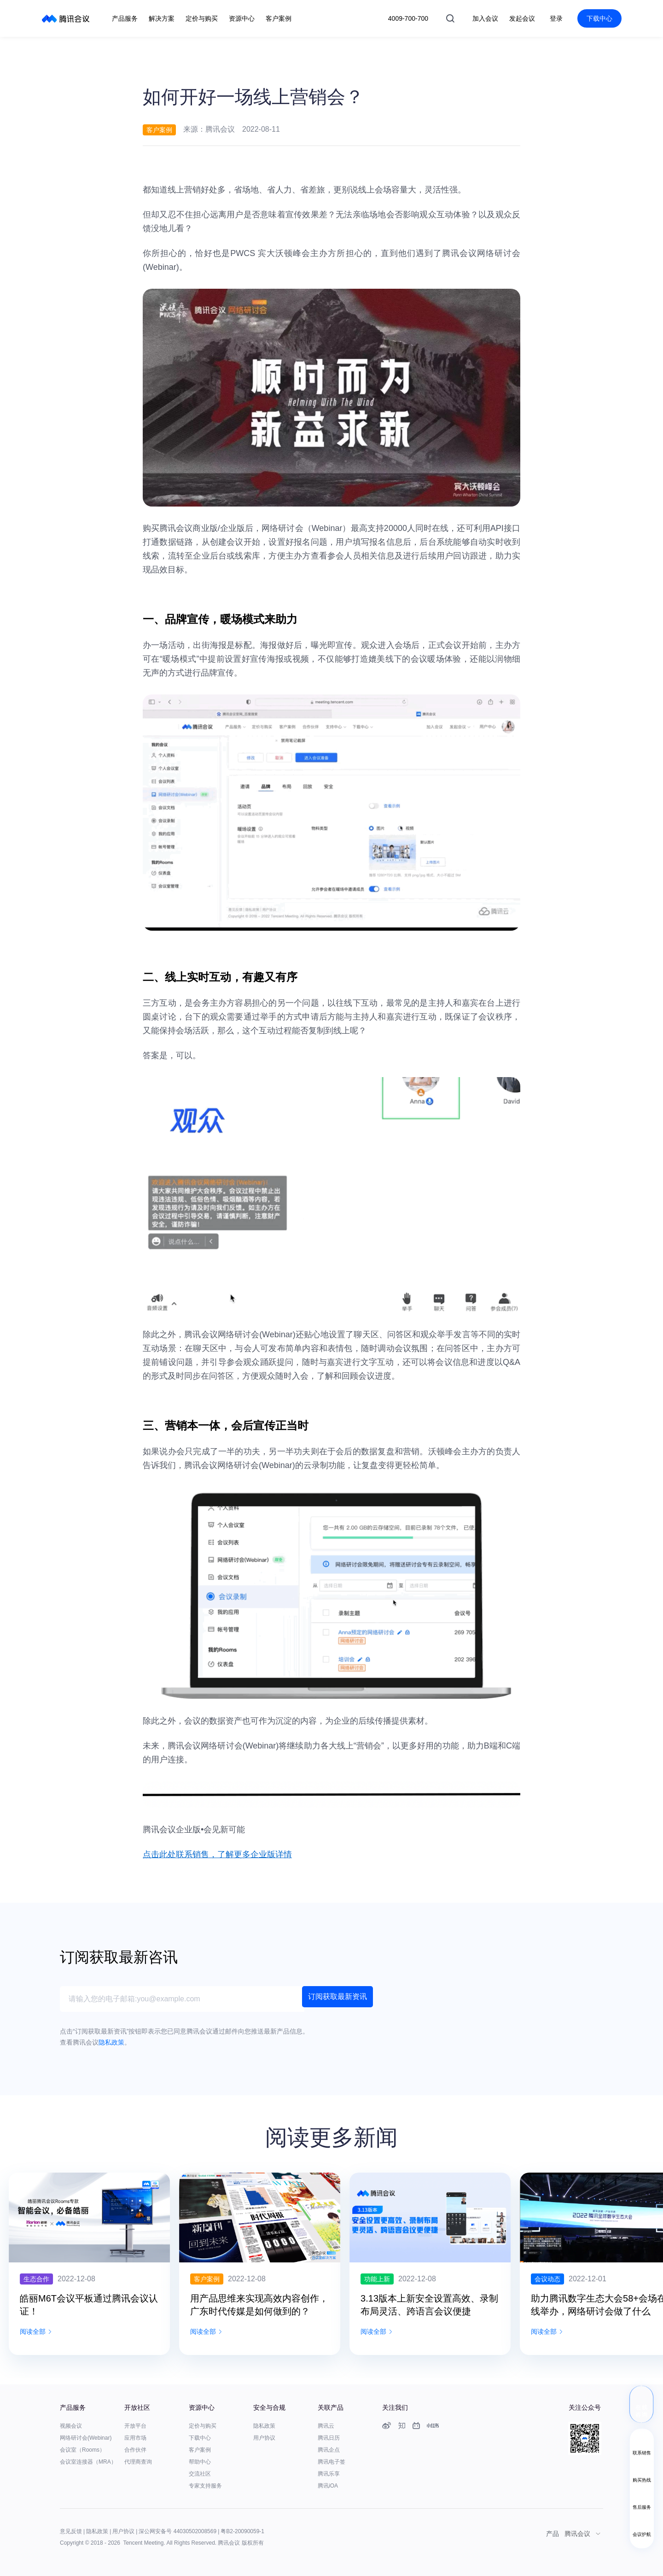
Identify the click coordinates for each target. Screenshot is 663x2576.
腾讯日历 (329, 2438)
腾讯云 (326, 2426)
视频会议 (71, 2426)
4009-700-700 (408, 18)
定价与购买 (202, 2426)
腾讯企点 (329, 2450)
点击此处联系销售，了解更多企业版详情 (217, 1854)
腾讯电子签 (331, 2462)
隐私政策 (264, 2426)
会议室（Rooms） (82, 2450)
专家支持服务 (205, 2486)
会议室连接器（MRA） (88, 2462)
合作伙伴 (135, 2450)
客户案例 (200, 2450)
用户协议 (264, 2438)
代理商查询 (138, 2462)
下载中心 (599, 18)
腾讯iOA (328, 2486)
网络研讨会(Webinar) (85, 2438)
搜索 (450, 18)
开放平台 (135, 2426)
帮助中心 (200, 2462)
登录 (556, 18)
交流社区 (200, 2474)
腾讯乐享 (329, 2474)
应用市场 (135, 2438)
